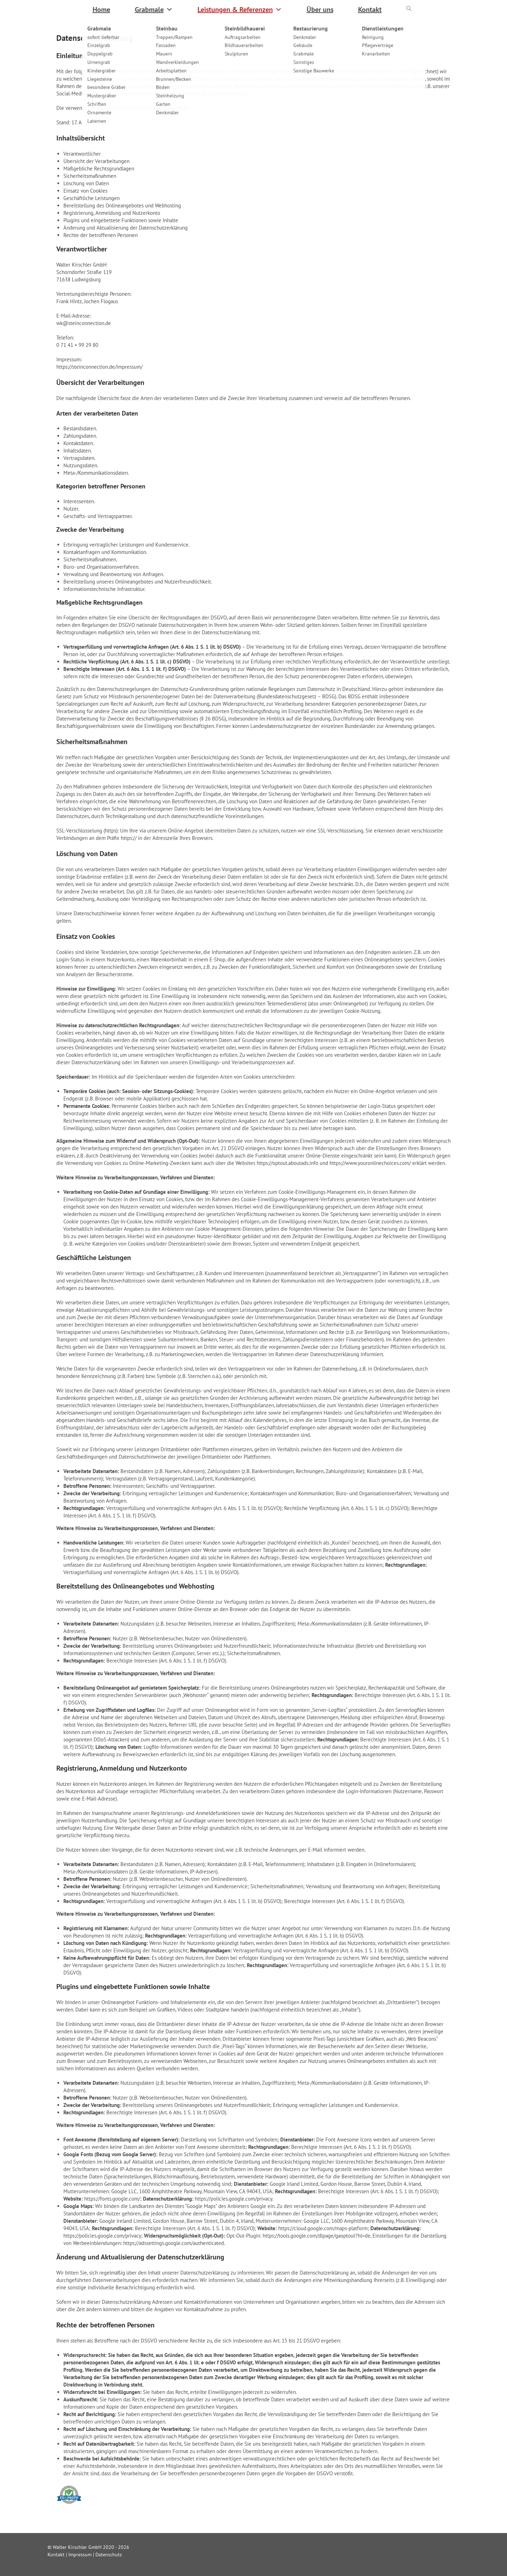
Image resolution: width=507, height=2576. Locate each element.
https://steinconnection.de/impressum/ (99, 366)
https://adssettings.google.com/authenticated (173, 2243)
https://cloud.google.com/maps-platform (323, 2228)
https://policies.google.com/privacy (233, 2198)
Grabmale (154, 9)
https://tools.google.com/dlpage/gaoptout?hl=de (316, 2235)
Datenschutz (108, 2554)
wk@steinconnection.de (83, 323)
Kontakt (370, 9)
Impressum (80, 2554)
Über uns (320, 9)
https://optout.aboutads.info (287, 1163)
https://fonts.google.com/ (112, 2198)
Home (101, 9)
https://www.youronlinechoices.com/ (370, 1163)
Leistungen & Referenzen (240, 9)
